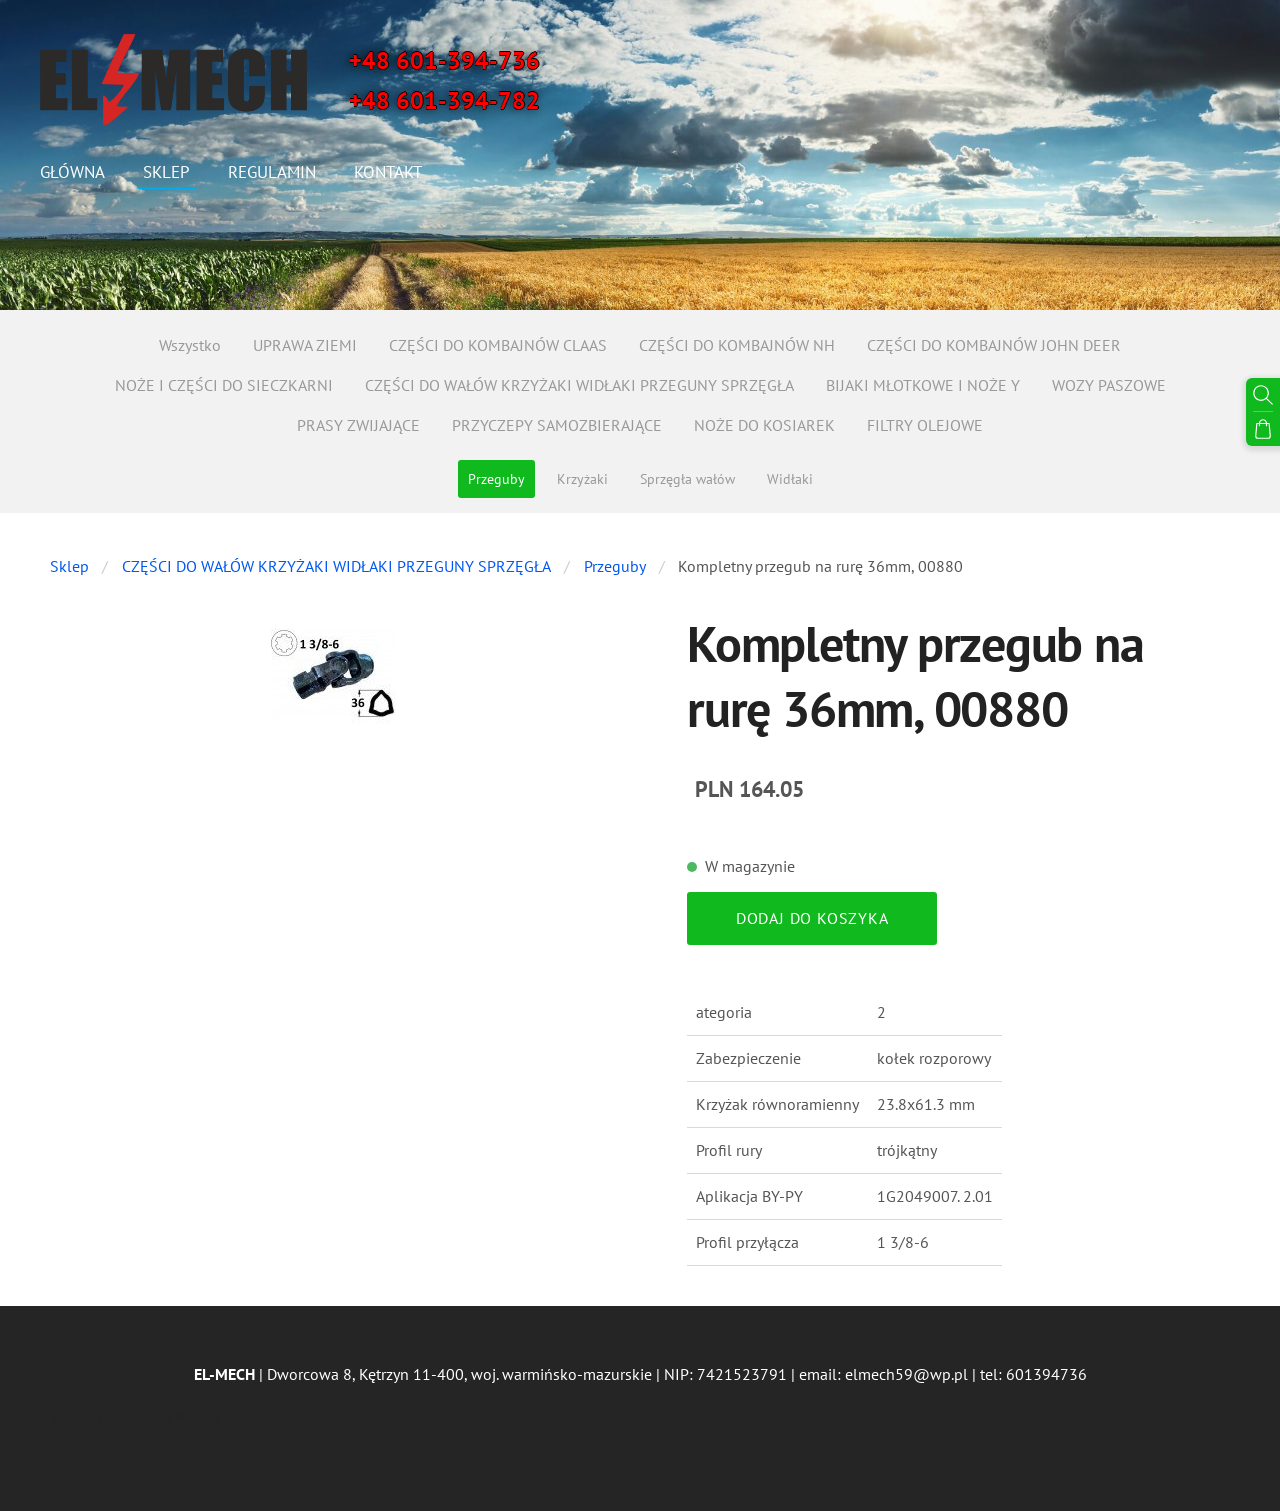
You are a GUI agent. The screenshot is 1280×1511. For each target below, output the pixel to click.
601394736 (1046, 1374)
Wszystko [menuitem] (190, 345)
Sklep (69, 566)
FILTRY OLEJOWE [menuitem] (925, 425)
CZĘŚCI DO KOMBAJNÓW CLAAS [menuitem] (498, 345)
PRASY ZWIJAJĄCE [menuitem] (358, 425)
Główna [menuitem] (72, 172)
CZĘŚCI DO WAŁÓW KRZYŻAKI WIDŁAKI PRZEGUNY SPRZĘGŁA (336, 566)
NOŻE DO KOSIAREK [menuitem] (764, 425)
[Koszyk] (1263, 429)
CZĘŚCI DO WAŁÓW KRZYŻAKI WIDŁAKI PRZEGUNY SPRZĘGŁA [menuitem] (579, 385)
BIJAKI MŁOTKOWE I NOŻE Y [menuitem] (923, 385)
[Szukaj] (1263, 395)
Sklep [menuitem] (166, 172)
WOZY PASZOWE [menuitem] (1109, 385)
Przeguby (615, 566)
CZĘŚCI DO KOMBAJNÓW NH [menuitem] (737, 345)
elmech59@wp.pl (906, 1374)
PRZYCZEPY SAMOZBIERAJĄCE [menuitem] (557, 425)
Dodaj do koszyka (812, 918)
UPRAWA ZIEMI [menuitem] (305, 345)
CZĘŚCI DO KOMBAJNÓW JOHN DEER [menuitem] (994, 345)
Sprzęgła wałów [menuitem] (687, 479)
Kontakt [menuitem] (388, 172)
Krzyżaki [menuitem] (582, 479)
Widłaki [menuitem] (790, 479)
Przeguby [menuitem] (496, 479)
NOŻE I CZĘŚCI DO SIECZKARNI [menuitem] (224, 385)
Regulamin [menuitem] (272, 172)
